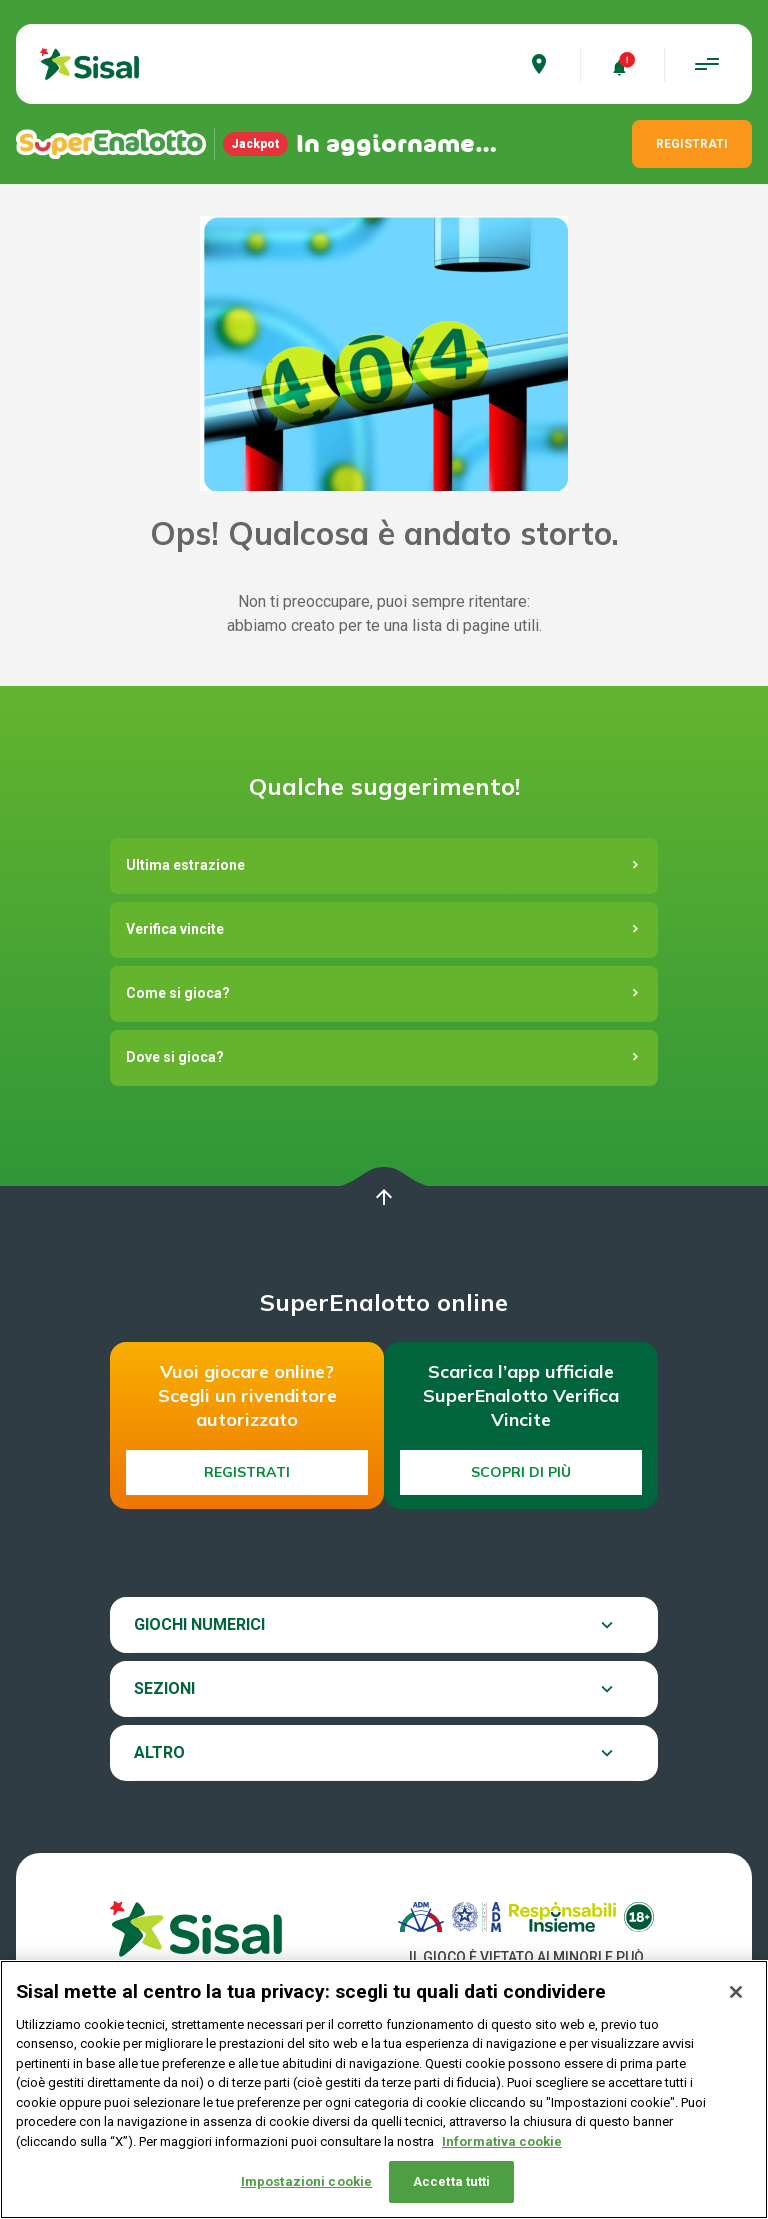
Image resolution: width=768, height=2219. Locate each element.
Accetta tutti (452, 2183)
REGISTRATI (692, 144)
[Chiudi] (736, 1994)
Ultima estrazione (185, 865)
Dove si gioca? (175, 1057)
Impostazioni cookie (306, 2183)
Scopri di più (521, 1472)
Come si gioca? (178, 993)
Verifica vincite (175, 929)
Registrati (247, 1472)
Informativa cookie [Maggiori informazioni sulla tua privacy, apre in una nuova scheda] (502, 2143)
